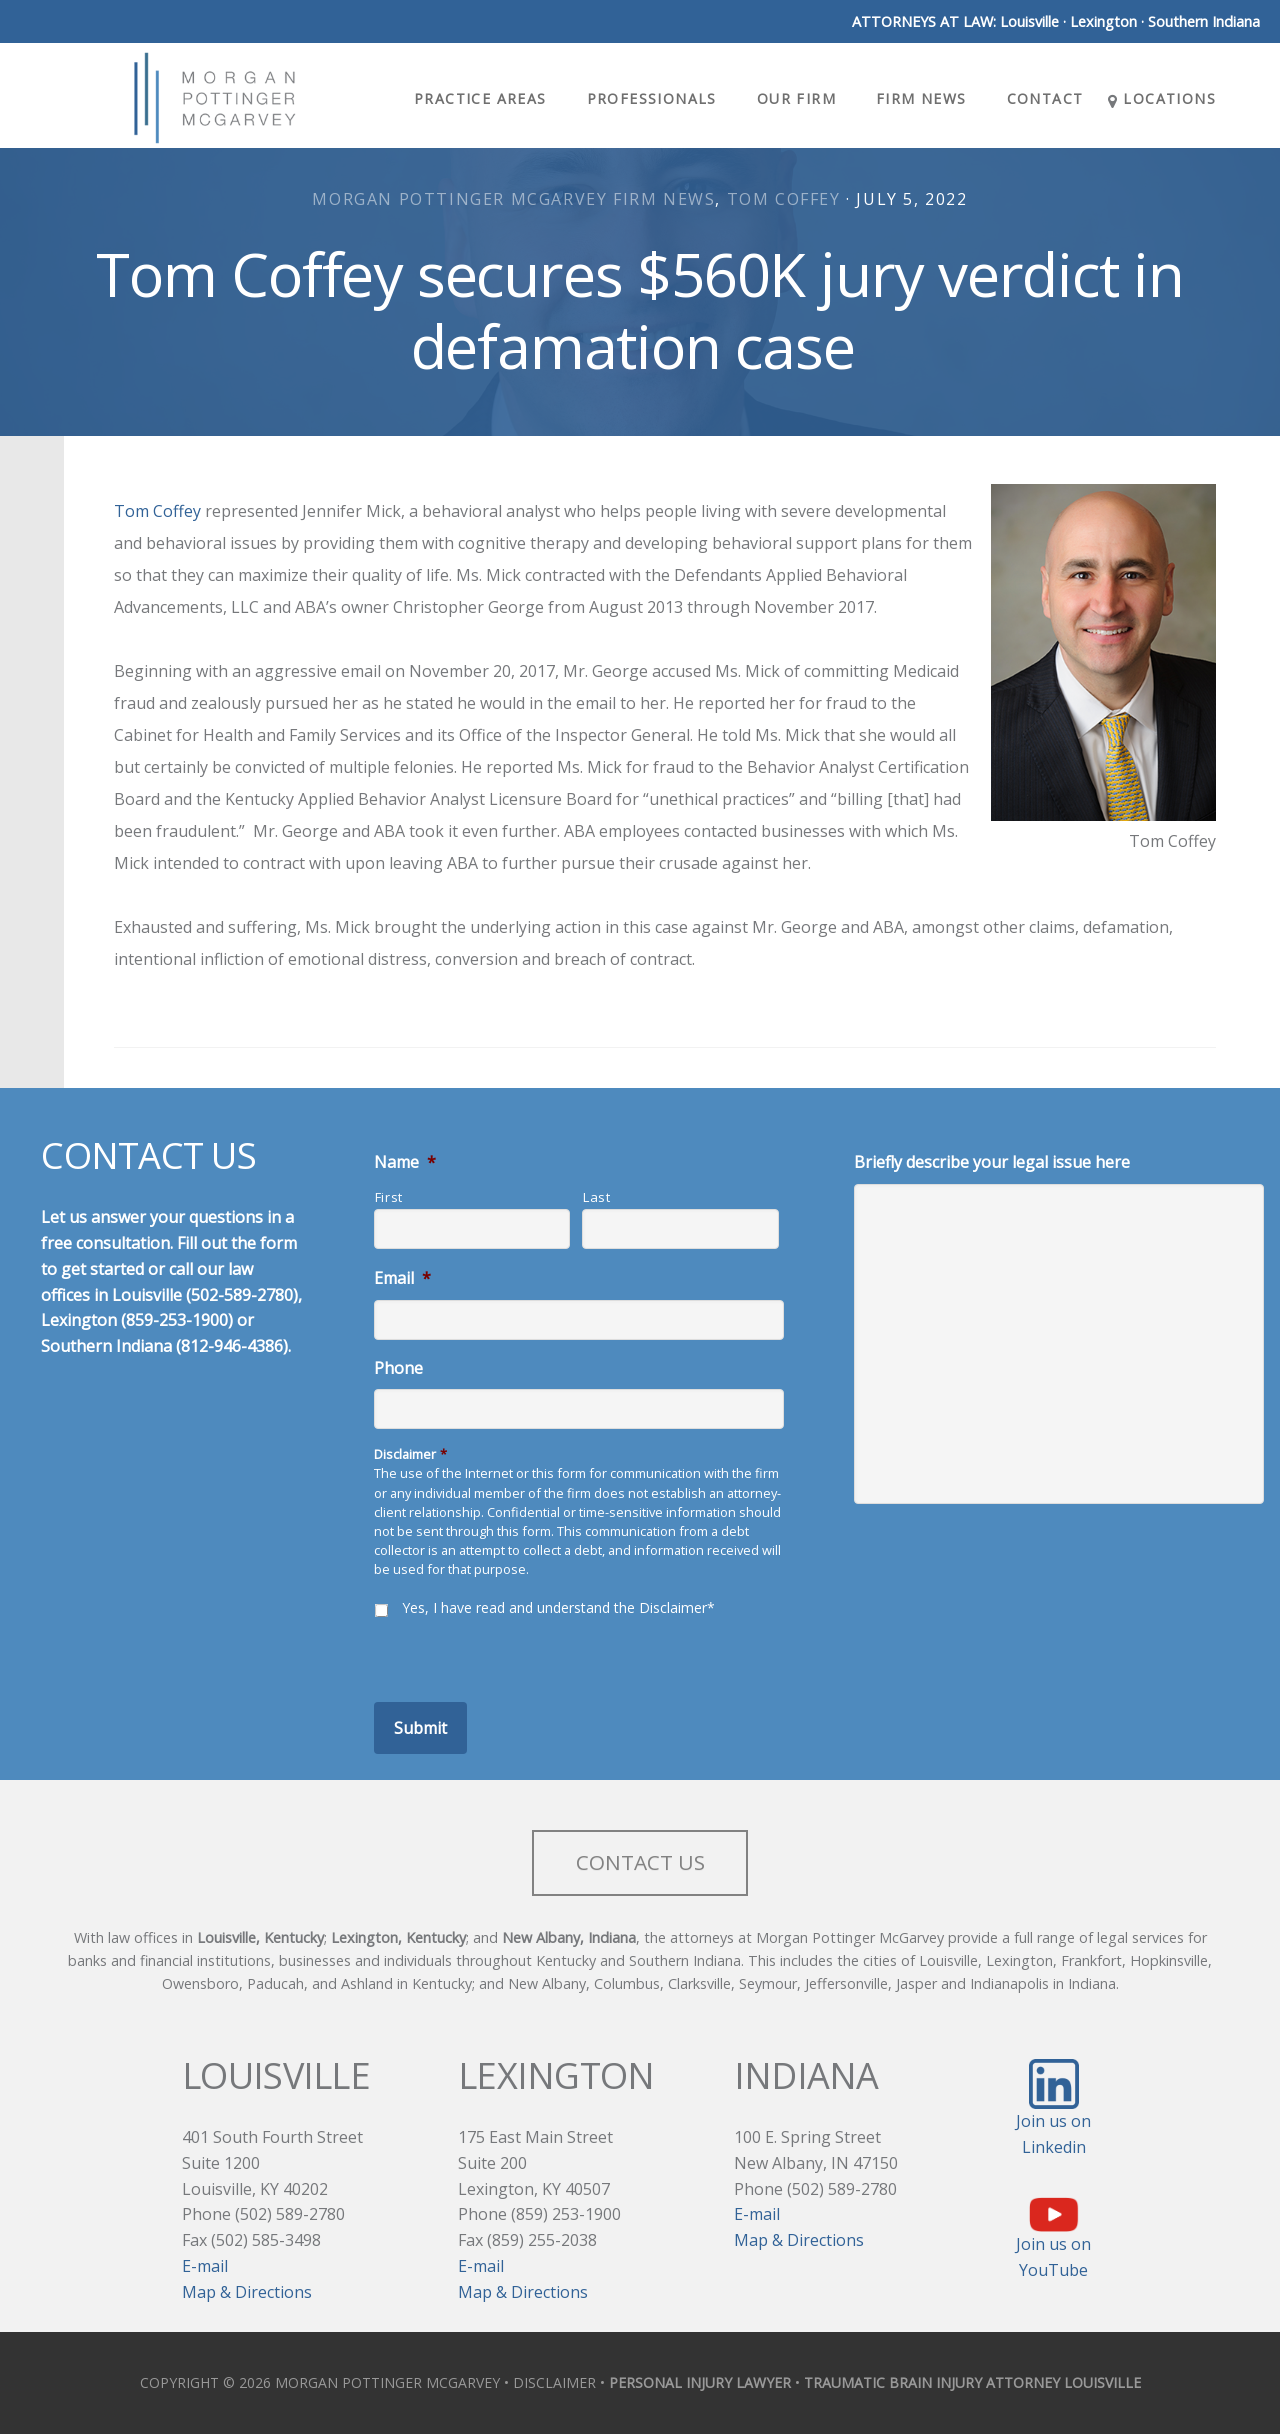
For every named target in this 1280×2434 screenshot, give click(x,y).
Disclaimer (410, 1454)
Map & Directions (247, 2292)
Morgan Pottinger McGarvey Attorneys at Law (214, 98)
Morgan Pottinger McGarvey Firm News (513, 199)
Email (402, 1278)
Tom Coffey (784, 199)
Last (597, 1197)
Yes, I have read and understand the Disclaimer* (558, 1607)
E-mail (205, 2266)
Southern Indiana (1204, 21)
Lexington (1103, 21)
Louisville (1029, 21)
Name (405, 1162)
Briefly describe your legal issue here (992, 1162)
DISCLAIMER (554, 2382)
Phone (398, 1368)
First (389, 1197)
